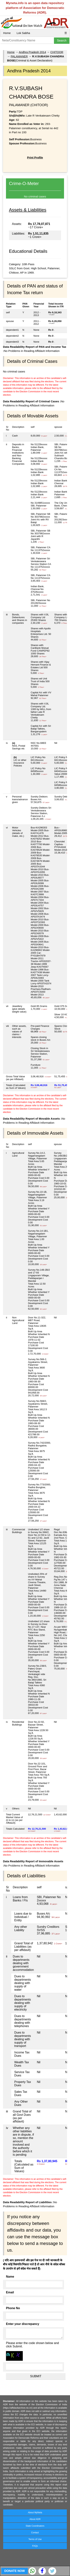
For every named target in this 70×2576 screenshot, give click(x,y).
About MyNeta (35, 2512)
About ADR (35, 2519)
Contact (35, 2532)
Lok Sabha (23, 33)
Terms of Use (35, 2539)
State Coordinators (35, 2526)
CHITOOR (56, 52)
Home (7, 33)
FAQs (35, 2546)
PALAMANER (19, 56)
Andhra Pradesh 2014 (32, 52)
